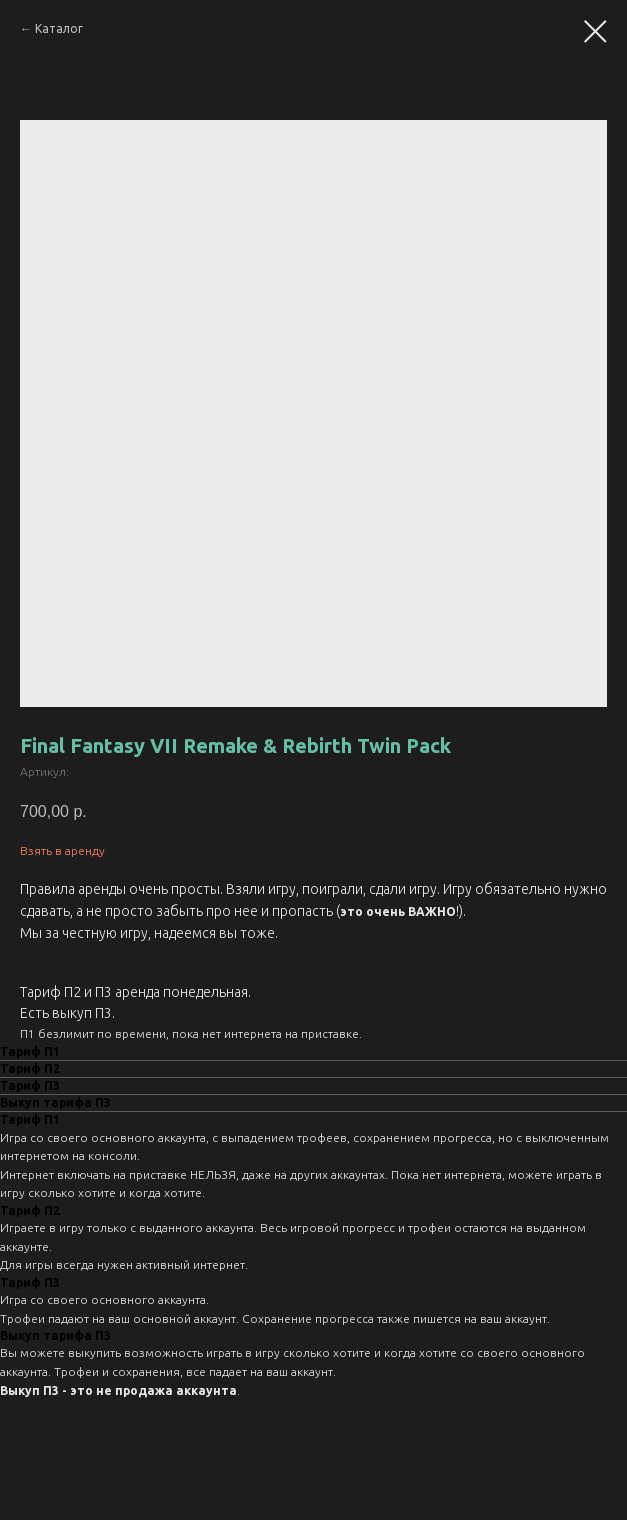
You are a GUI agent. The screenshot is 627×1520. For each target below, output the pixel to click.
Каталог (59, 28)
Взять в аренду (62, 850)
